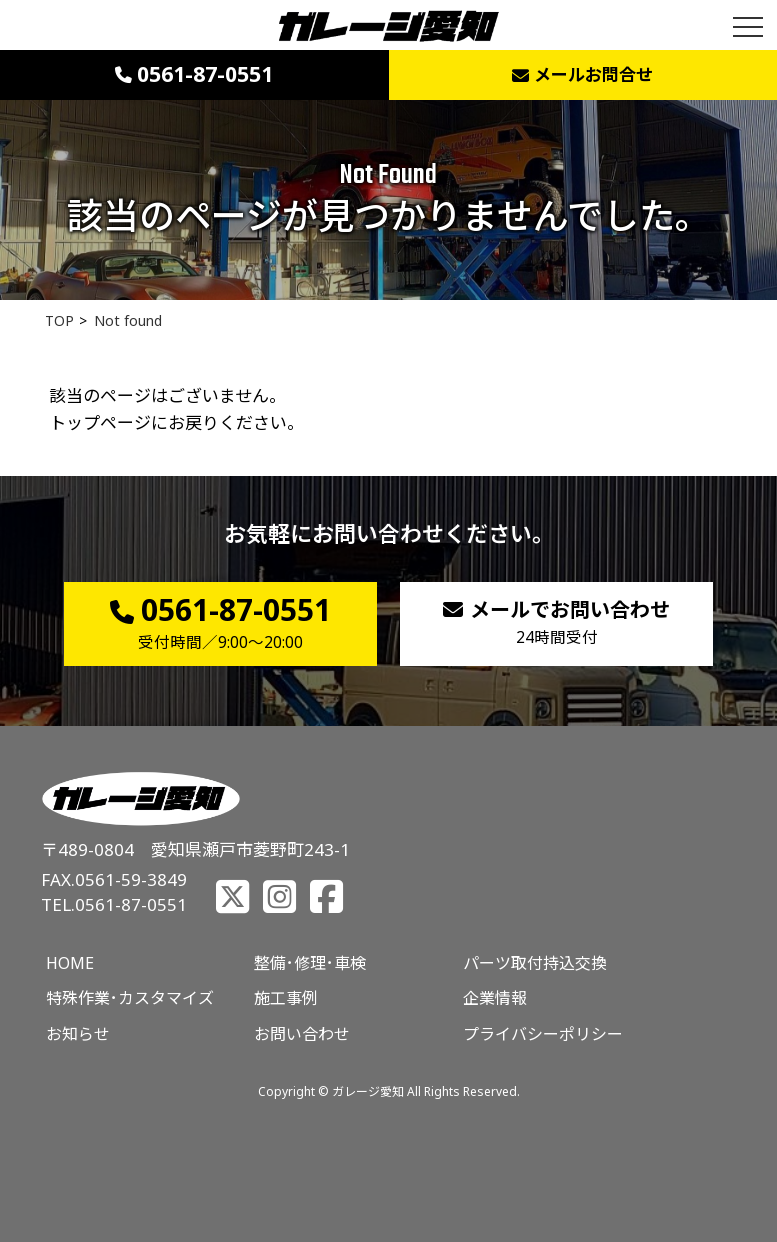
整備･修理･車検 (310, 963)
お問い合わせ (302, 1034)
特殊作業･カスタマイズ (130, 998)
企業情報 (495, 998)
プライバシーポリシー (543, 1034)
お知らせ (78, 1034)
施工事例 (286, 998)
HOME (70, 963)
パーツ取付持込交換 (535, 963)
